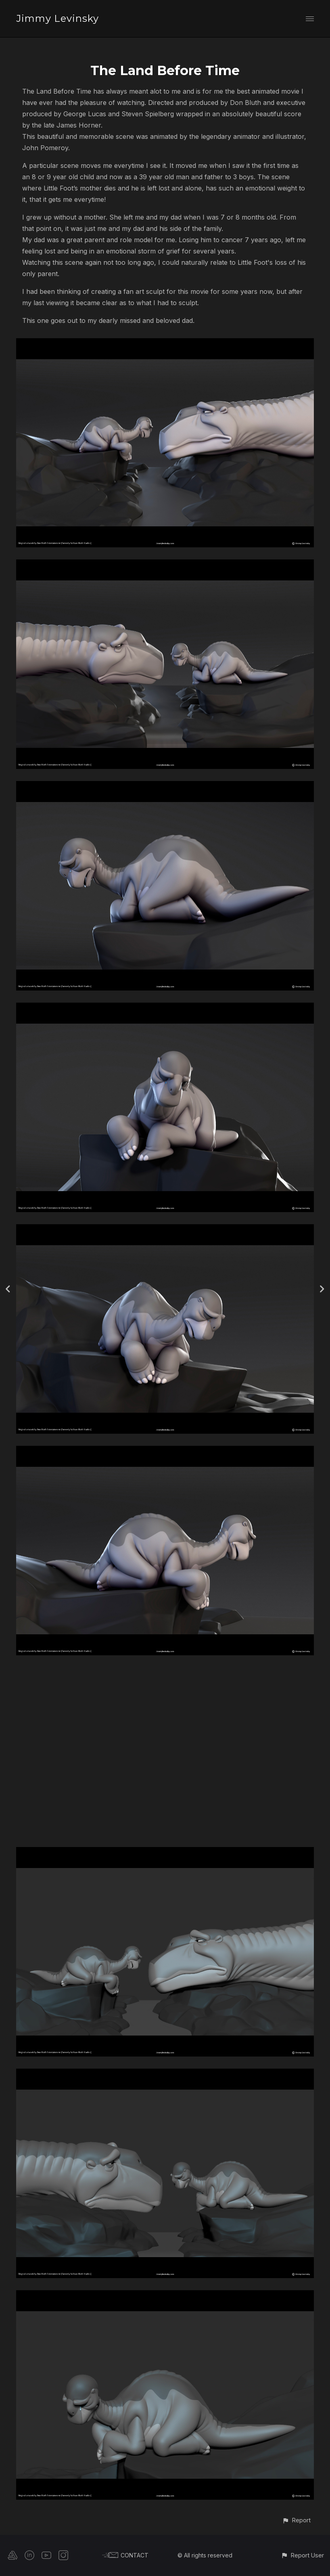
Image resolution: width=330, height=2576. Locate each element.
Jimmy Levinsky (57, 18)
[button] (296, 2520)
